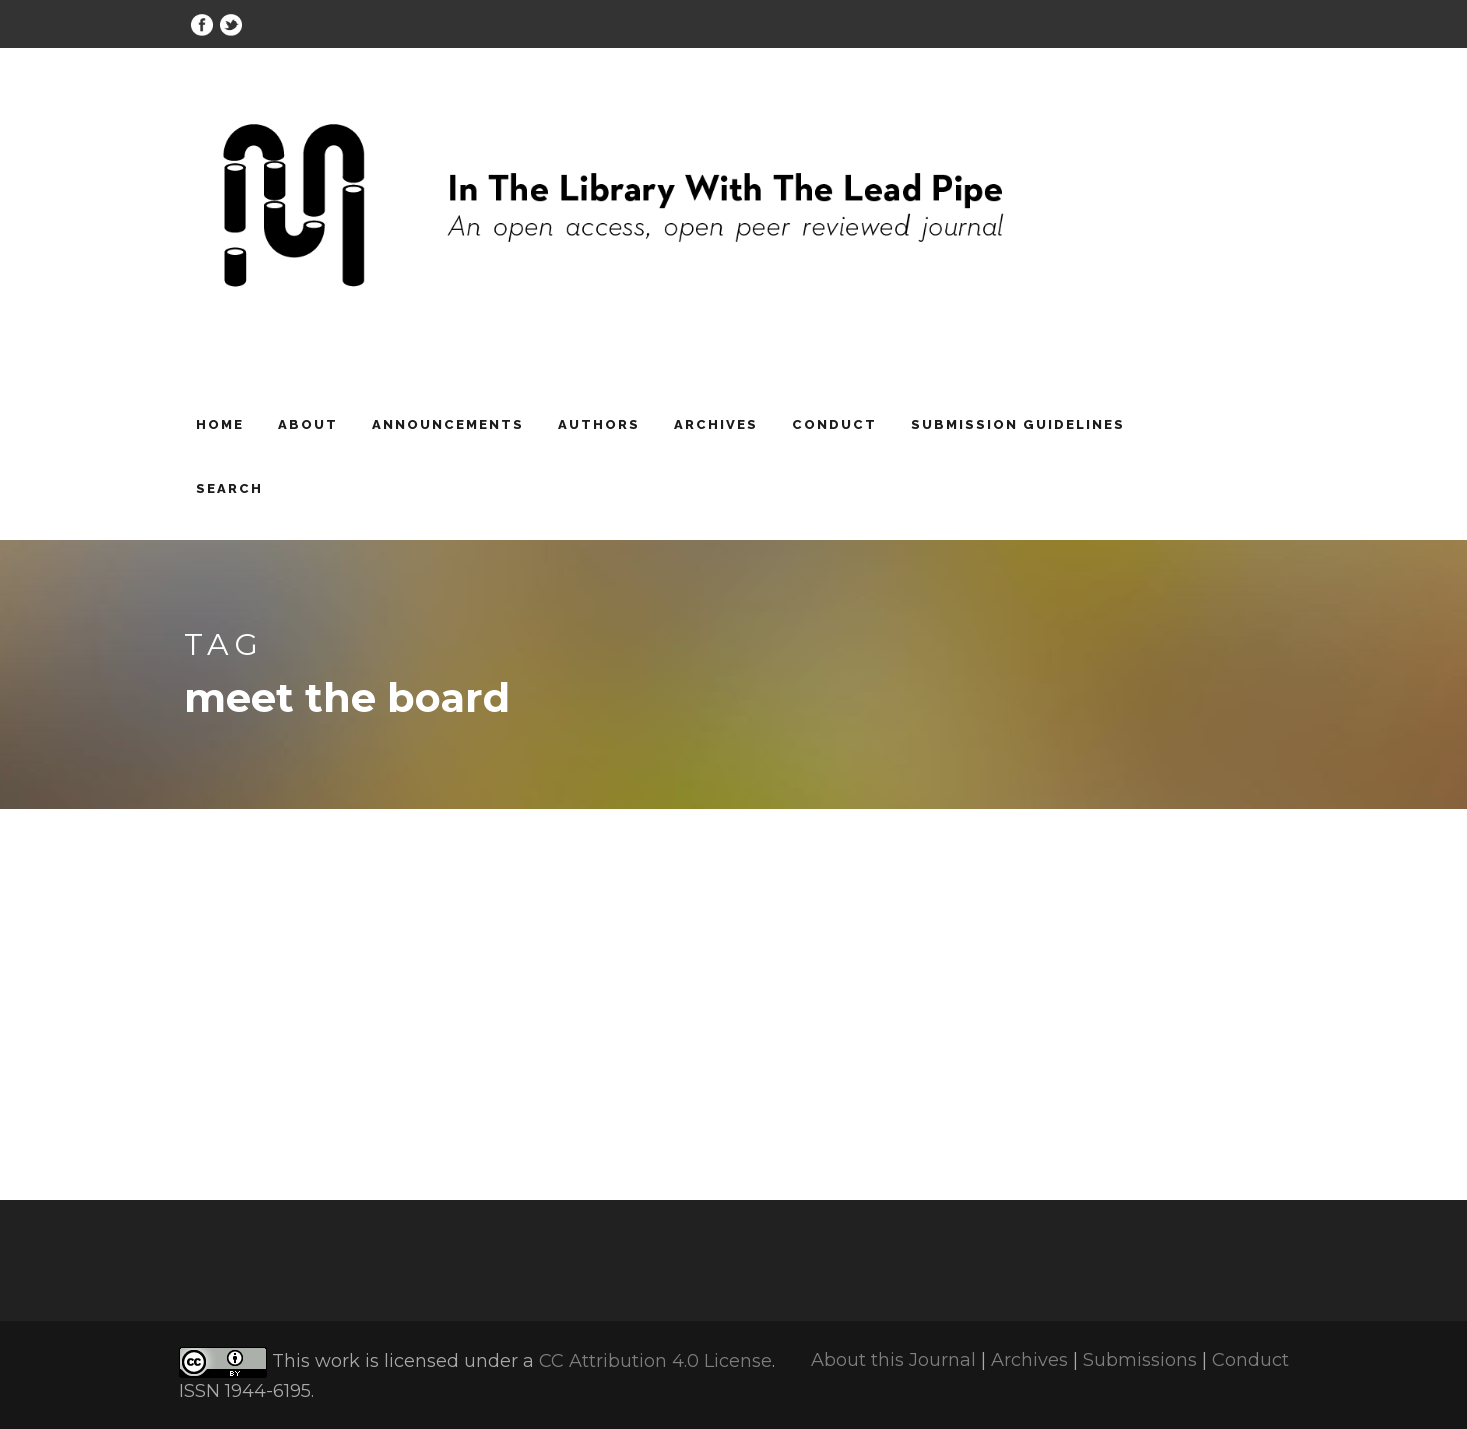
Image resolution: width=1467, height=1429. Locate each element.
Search (229, 488)
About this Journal (893, 1360)
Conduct (834, 424)
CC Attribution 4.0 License (655, 1361)
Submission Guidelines (1018, 424)
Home (220, 424)
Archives (716, 424)
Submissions (1140, 1360)
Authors (599, 424)
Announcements (448, 424)
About (308, 424)
